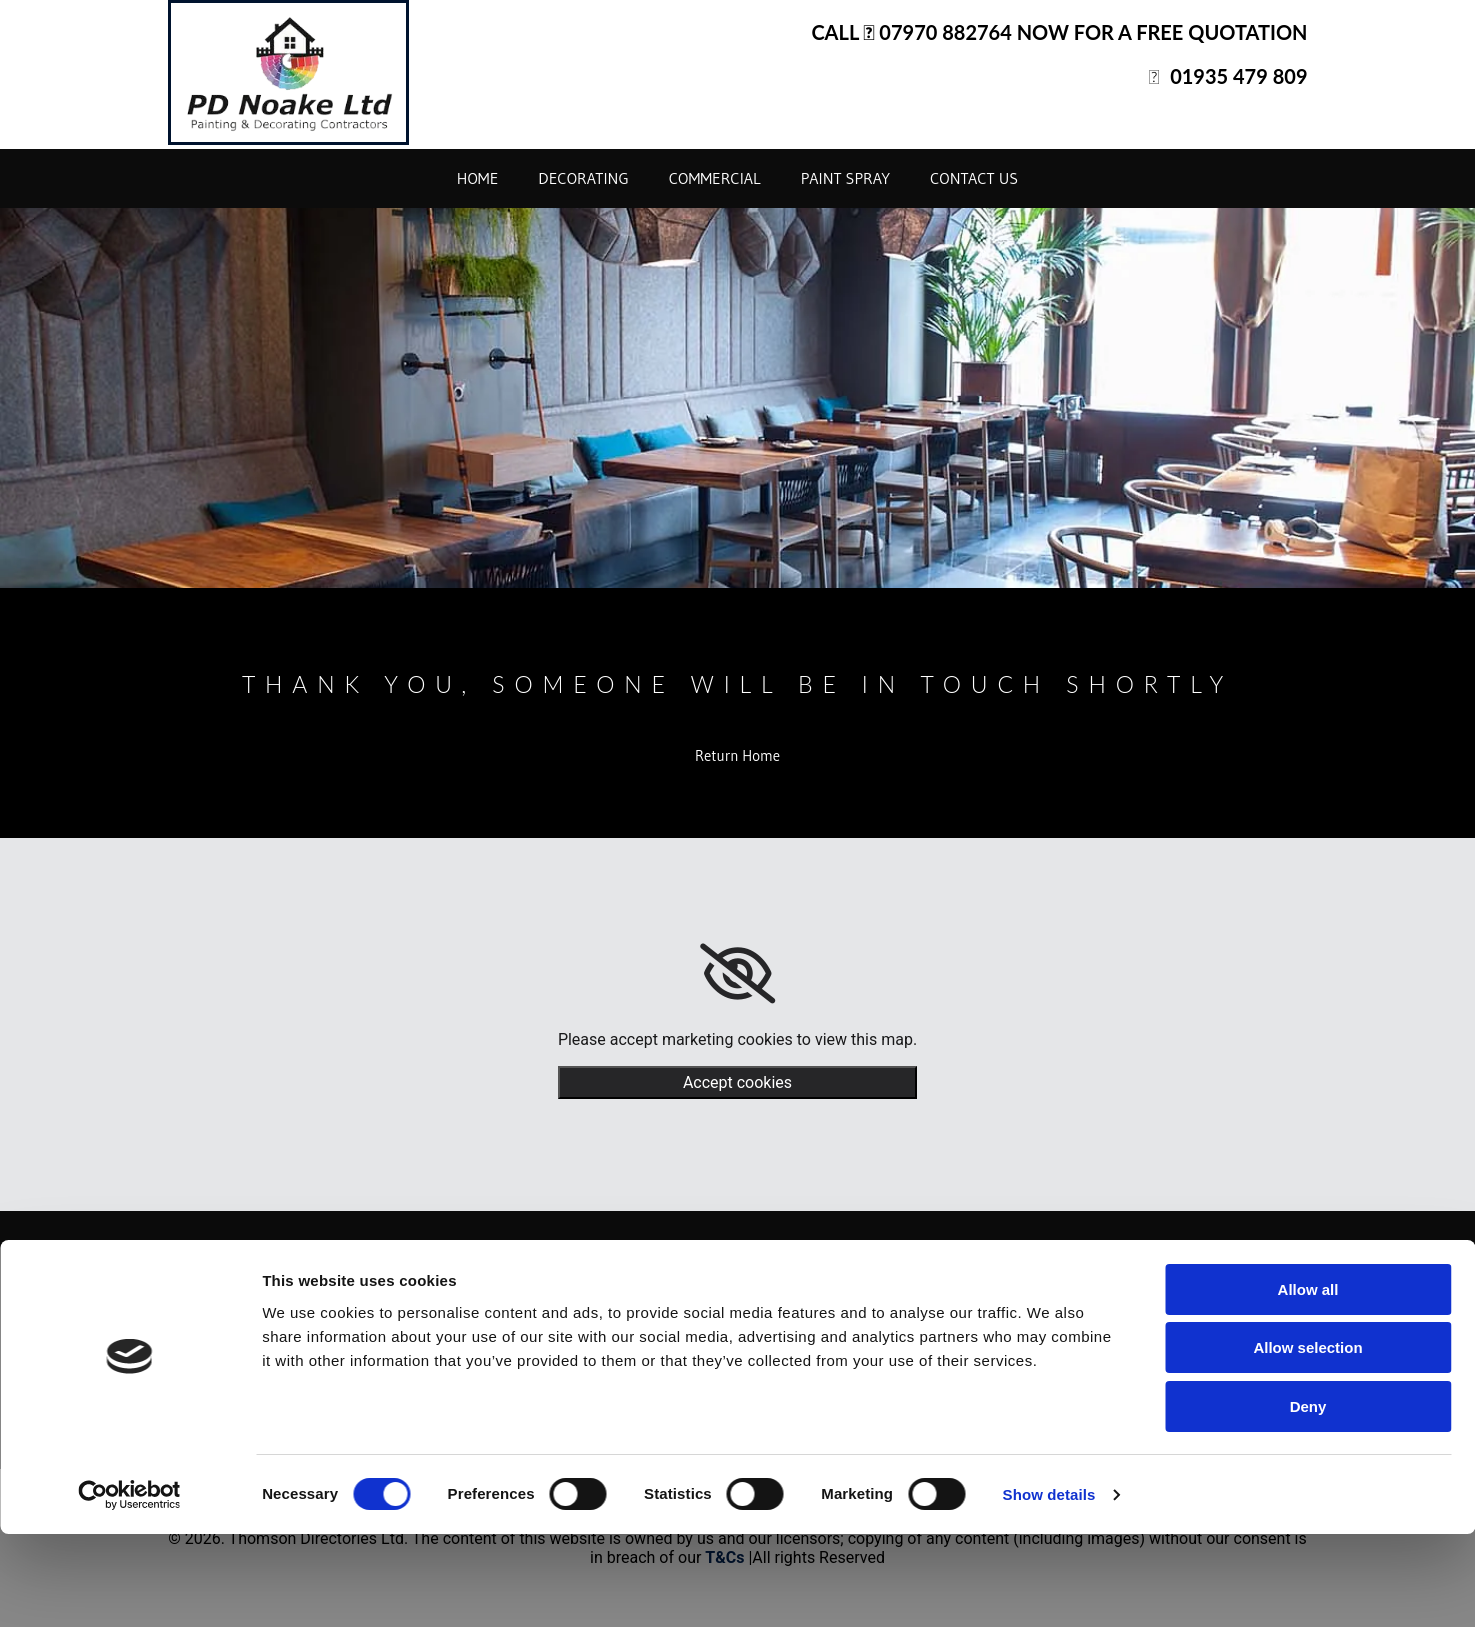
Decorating (583, 178)
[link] (737, 974)
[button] (737, 756)
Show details (1049, 1587)
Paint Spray (845, 178)
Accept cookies (737, 1082)
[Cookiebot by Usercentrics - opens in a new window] (129, 1588)
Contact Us (974, 178)
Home (477, 178)
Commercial (715, 178)
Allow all (1308, 1382)
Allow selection (1307, 1441)
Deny (1308, 1499)
